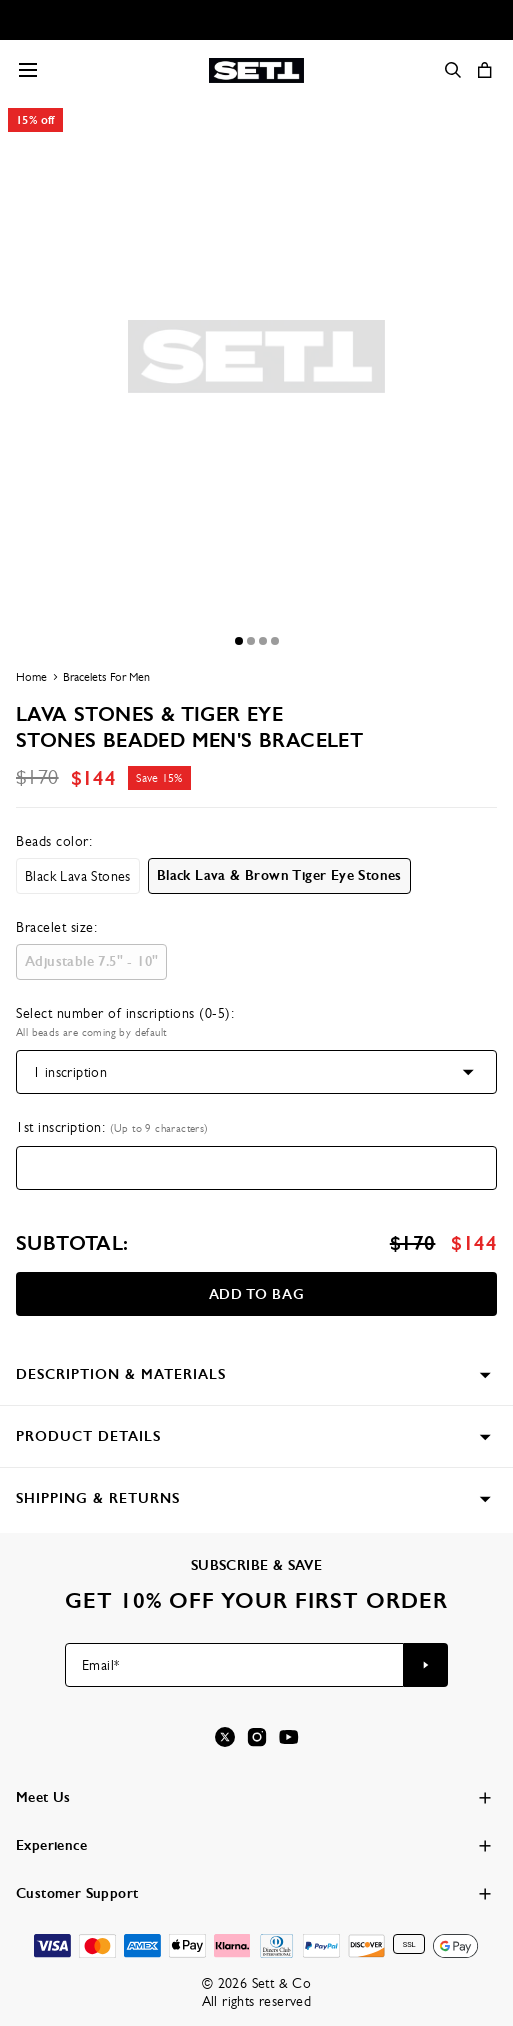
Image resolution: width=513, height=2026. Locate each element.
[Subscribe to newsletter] (426, 1665)
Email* (100, 1665)
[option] (78, 876)
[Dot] (239, 641)
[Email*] (234, 1665)
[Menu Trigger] (28, 70)
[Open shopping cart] (485, 70)
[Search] (453, 70)
